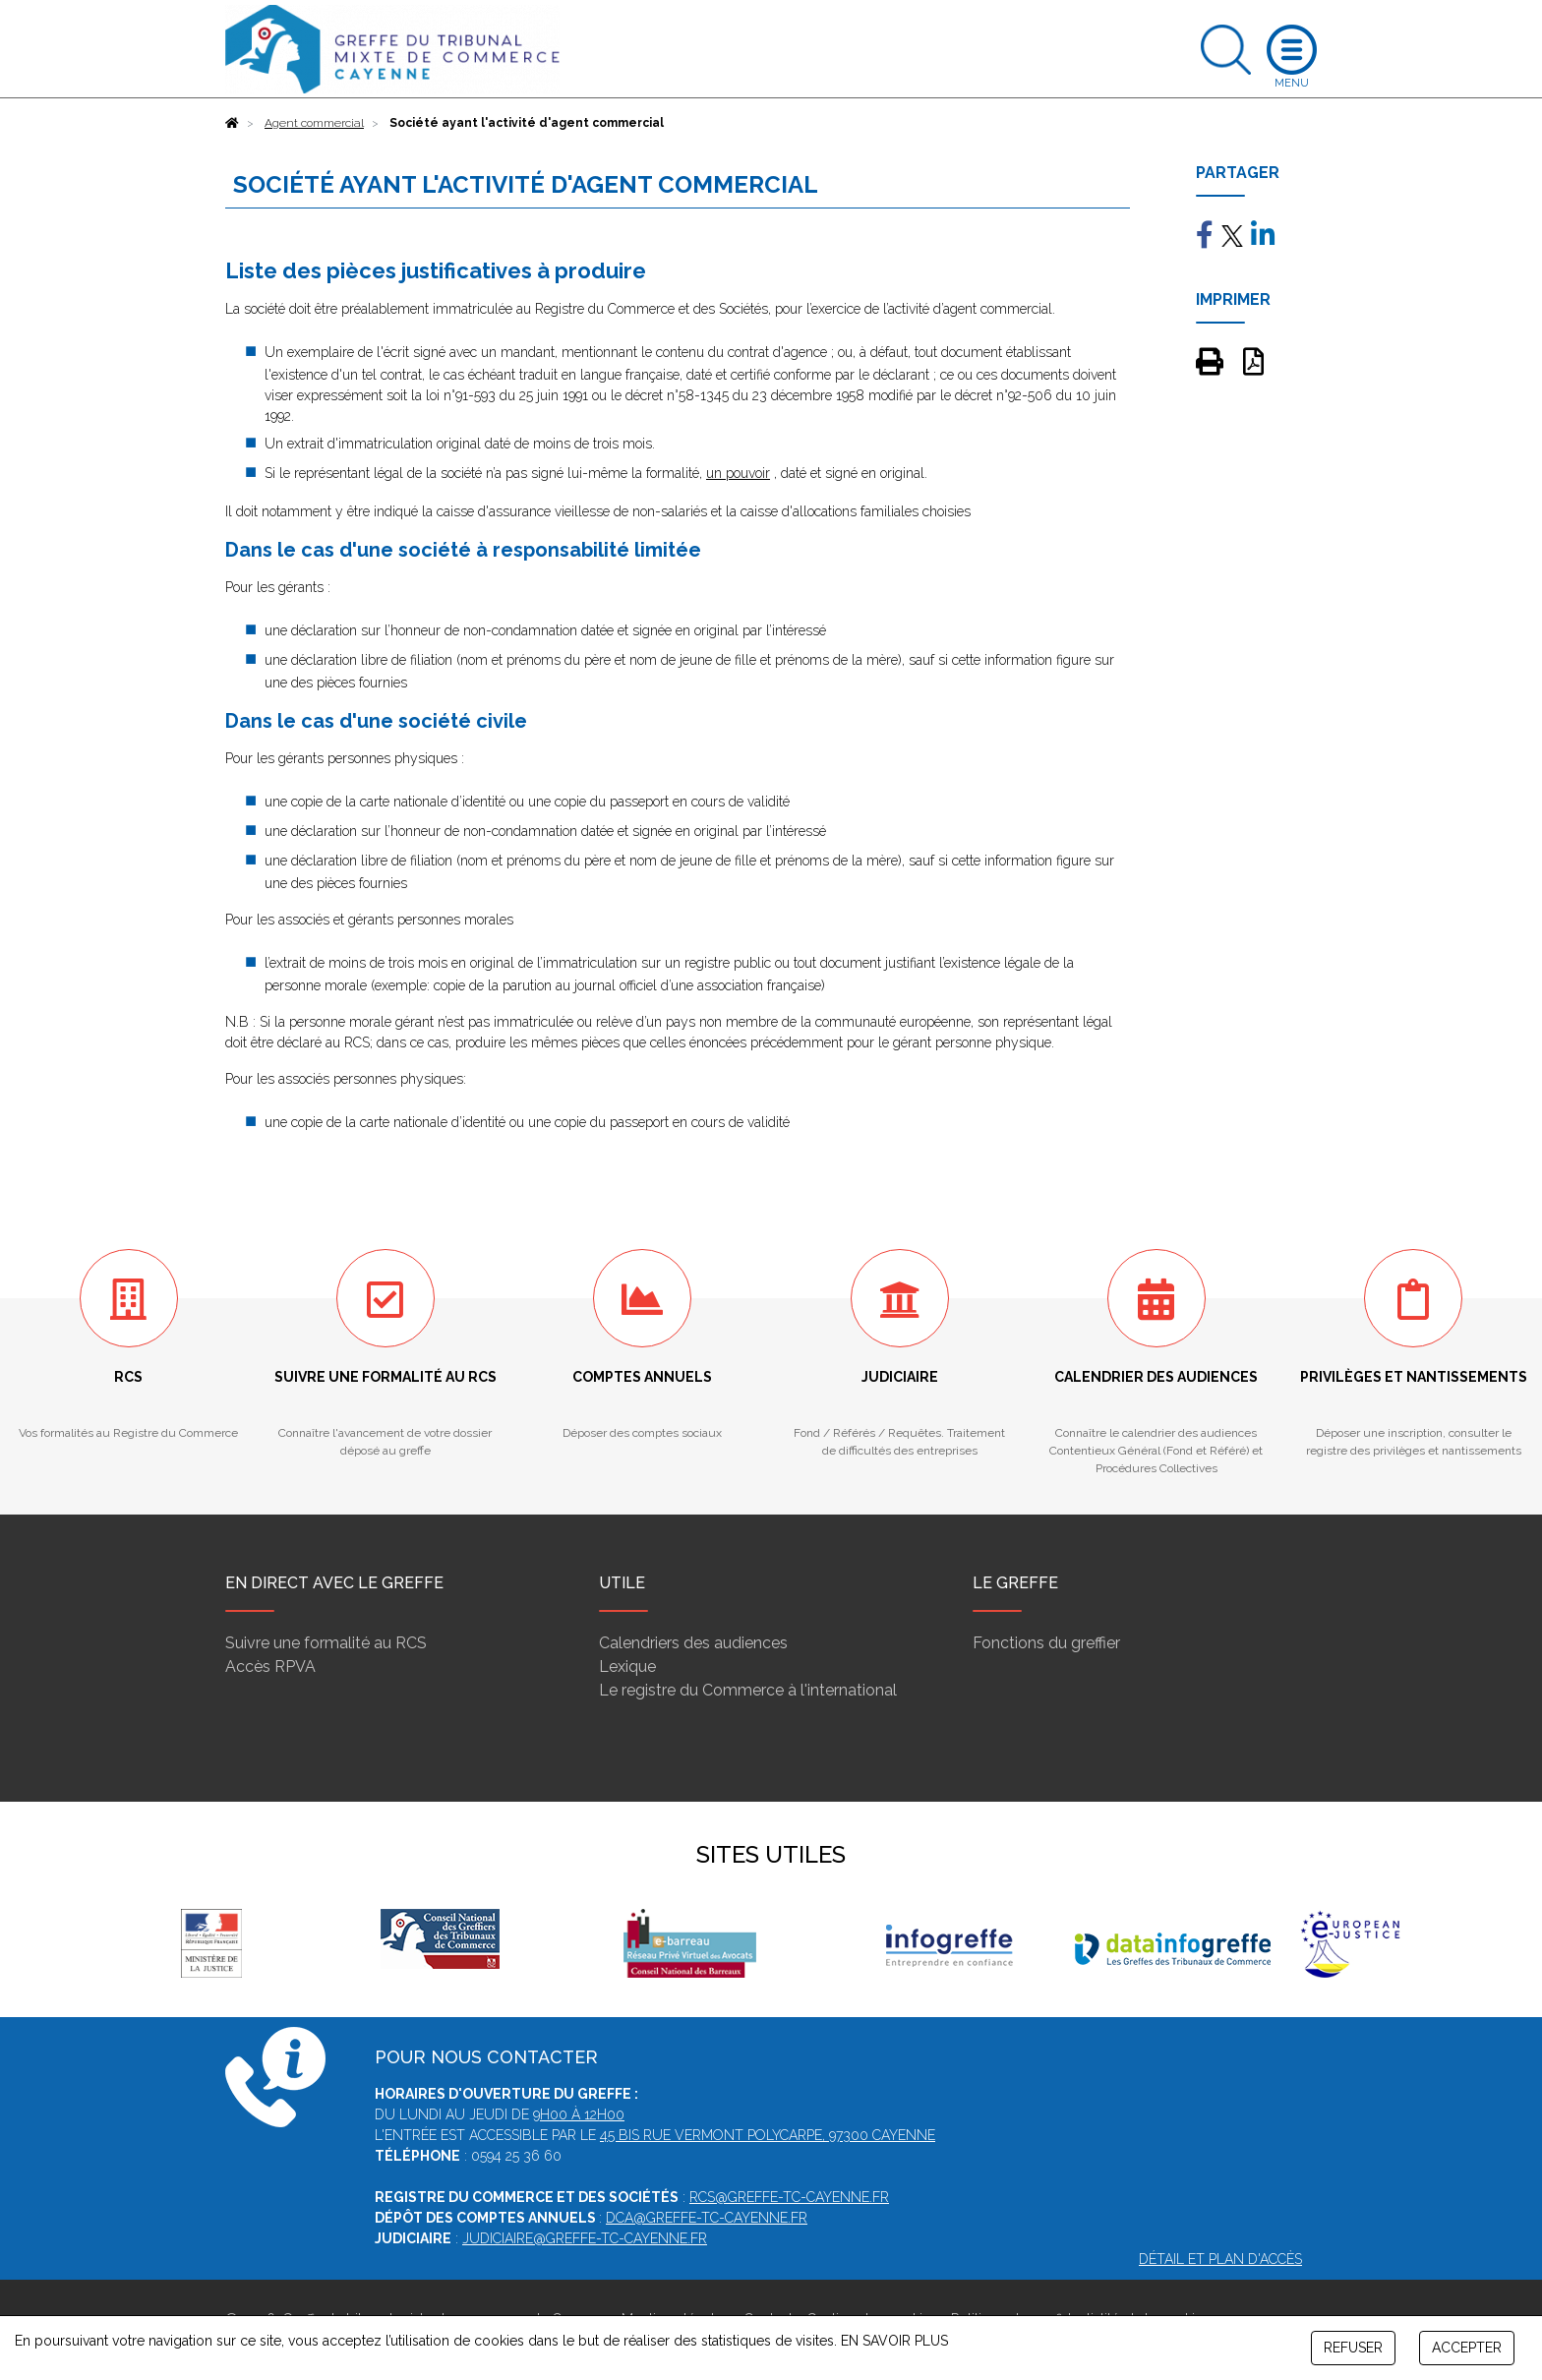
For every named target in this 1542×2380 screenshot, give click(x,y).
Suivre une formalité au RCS (326, 1643)
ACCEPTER (1467, 2347)
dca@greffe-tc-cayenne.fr (706, 2218)
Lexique (627, 1666)
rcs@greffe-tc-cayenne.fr (789, 2197)
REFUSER (1353, 2347)
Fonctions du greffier (1046, 1643)
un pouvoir (738, 473)
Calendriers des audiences (693, 1643)
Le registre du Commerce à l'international (748, 1690)
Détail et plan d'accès (1220, 2259)
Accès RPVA (270, 1666)
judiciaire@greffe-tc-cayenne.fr (584, 2238)
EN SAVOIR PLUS (894, 2341)
